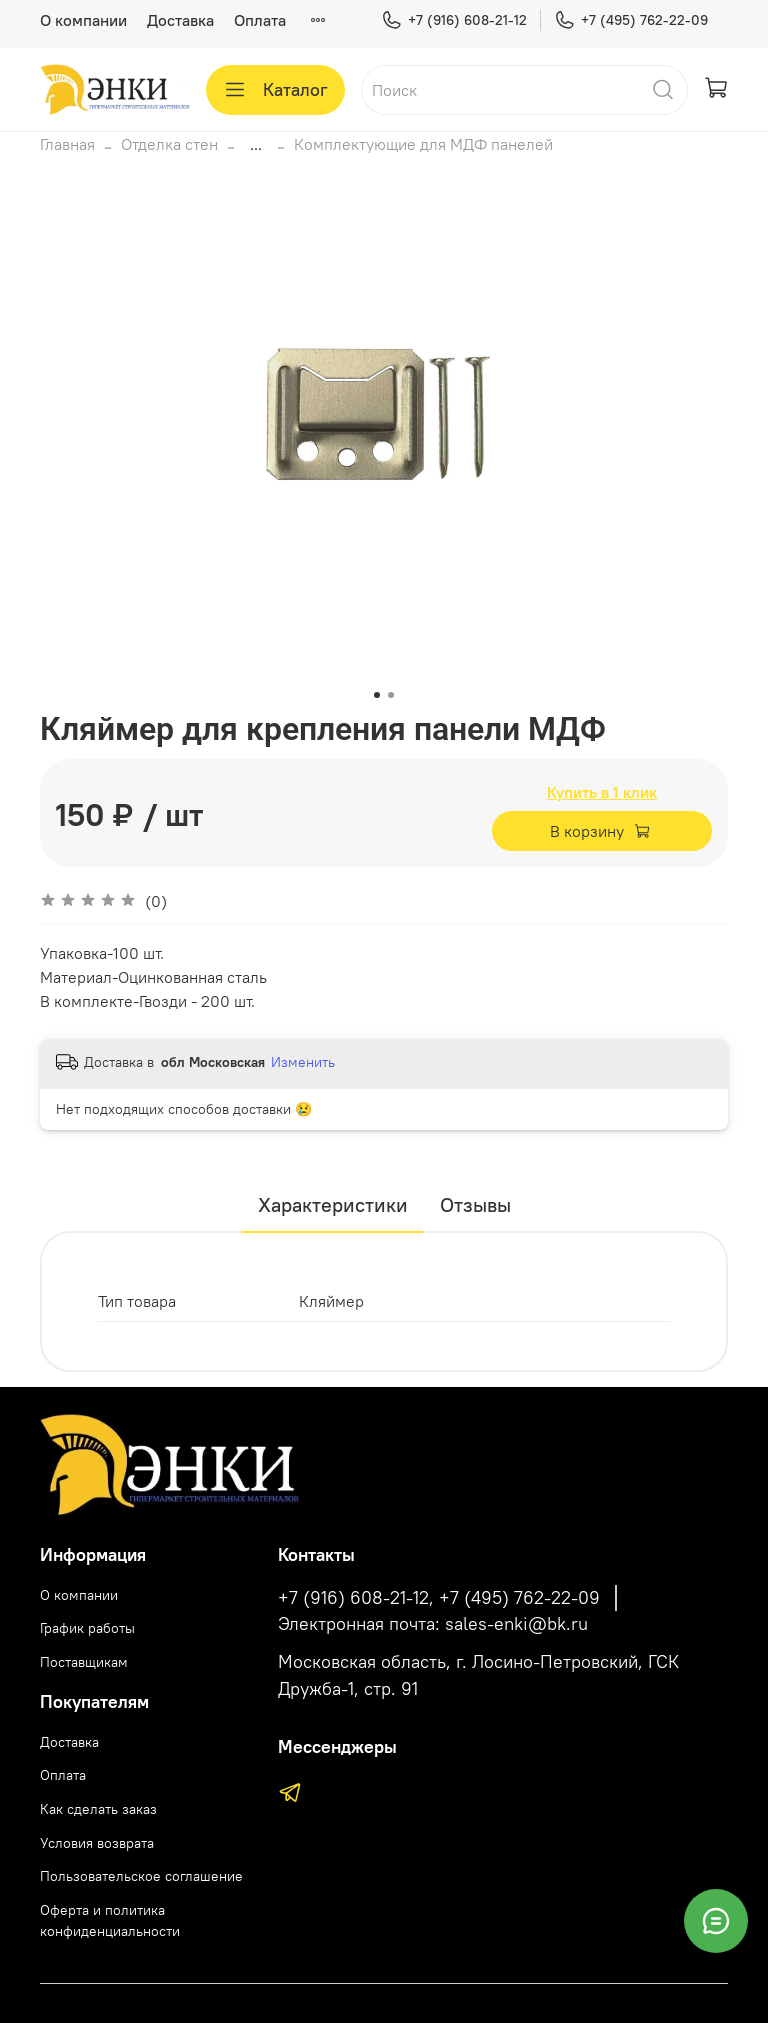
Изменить (303, 1062)
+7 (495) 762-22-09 (631, 20)
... (256, 144)
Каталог (275, 90)
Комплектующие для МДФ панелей (423, 144)
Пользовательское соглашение (141, 1876)
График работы (87, 1628)
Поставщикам (84, 1662)
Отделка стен (169, 144)
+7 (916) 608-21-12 (454, 20)
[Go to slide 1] (377, 695)
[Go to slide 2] (391, 695)
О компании (83, 20)
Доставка (180, 20)
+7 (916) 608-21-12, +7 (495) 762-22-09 (439, 1598)
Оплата (260, 20)
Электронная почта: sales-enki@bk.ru (433, 1624)
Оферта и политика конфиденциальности (110, 1921)
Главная (67, 144)
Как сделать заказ (98, 1809)
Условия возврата (97, 1843)
